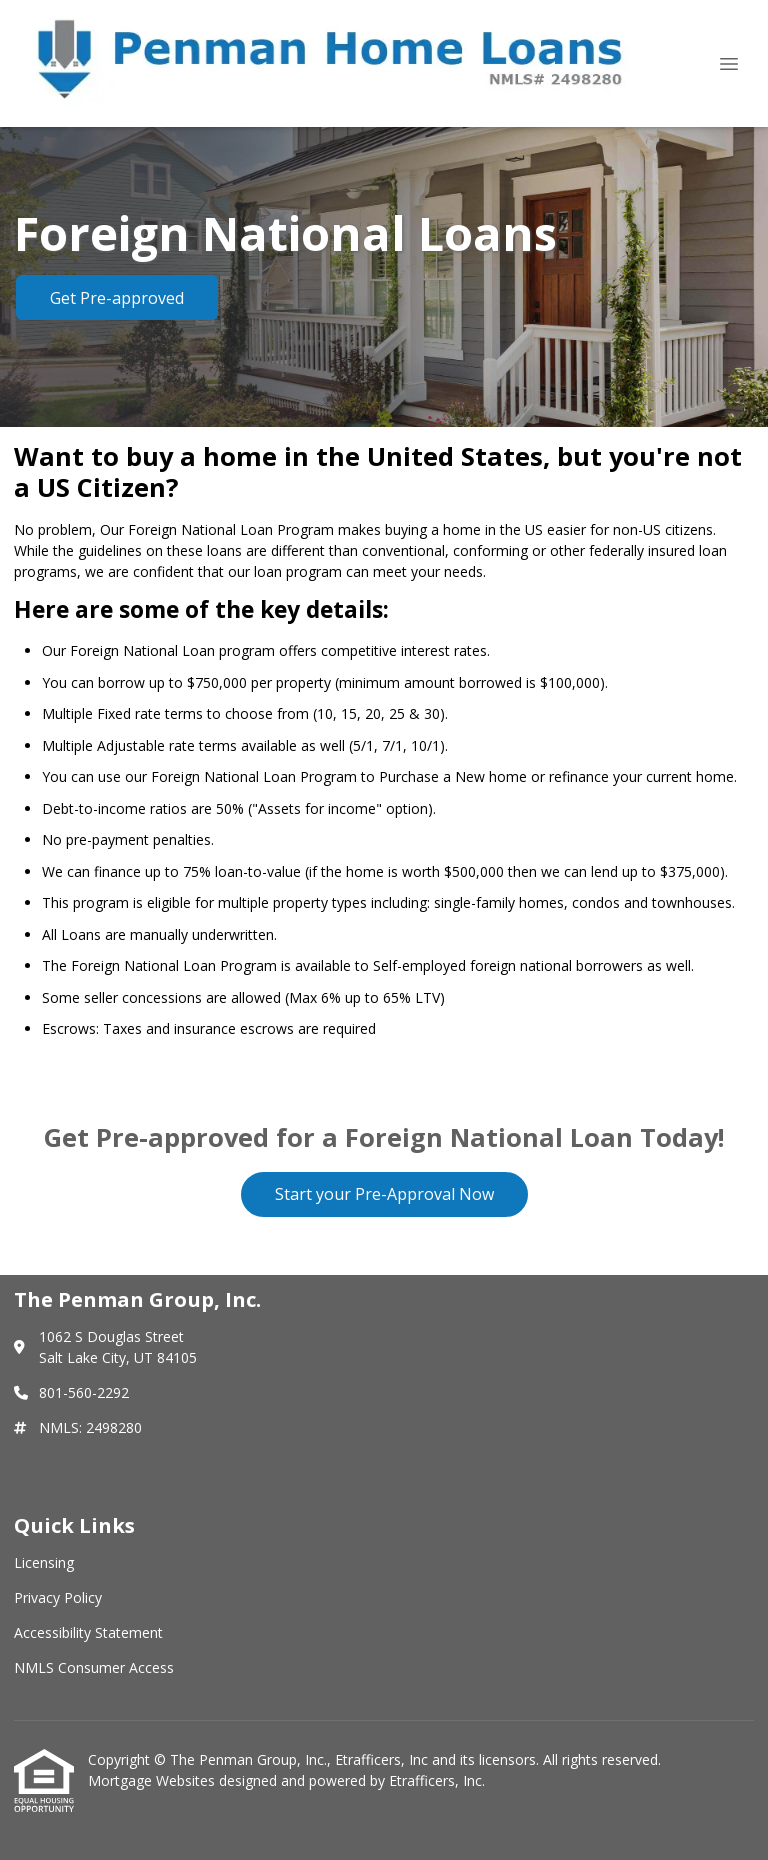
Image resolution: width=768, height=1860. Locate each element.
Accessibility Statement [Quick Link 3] (88, 1632)
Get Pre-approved (117, 298)
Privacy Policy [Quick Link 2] (58, 1597)
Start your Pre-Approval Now (384, 1194)
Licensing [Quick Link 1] (44, 1562)
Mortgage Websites (153, 1780)
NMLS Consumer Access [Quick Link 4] (94, 1667)
